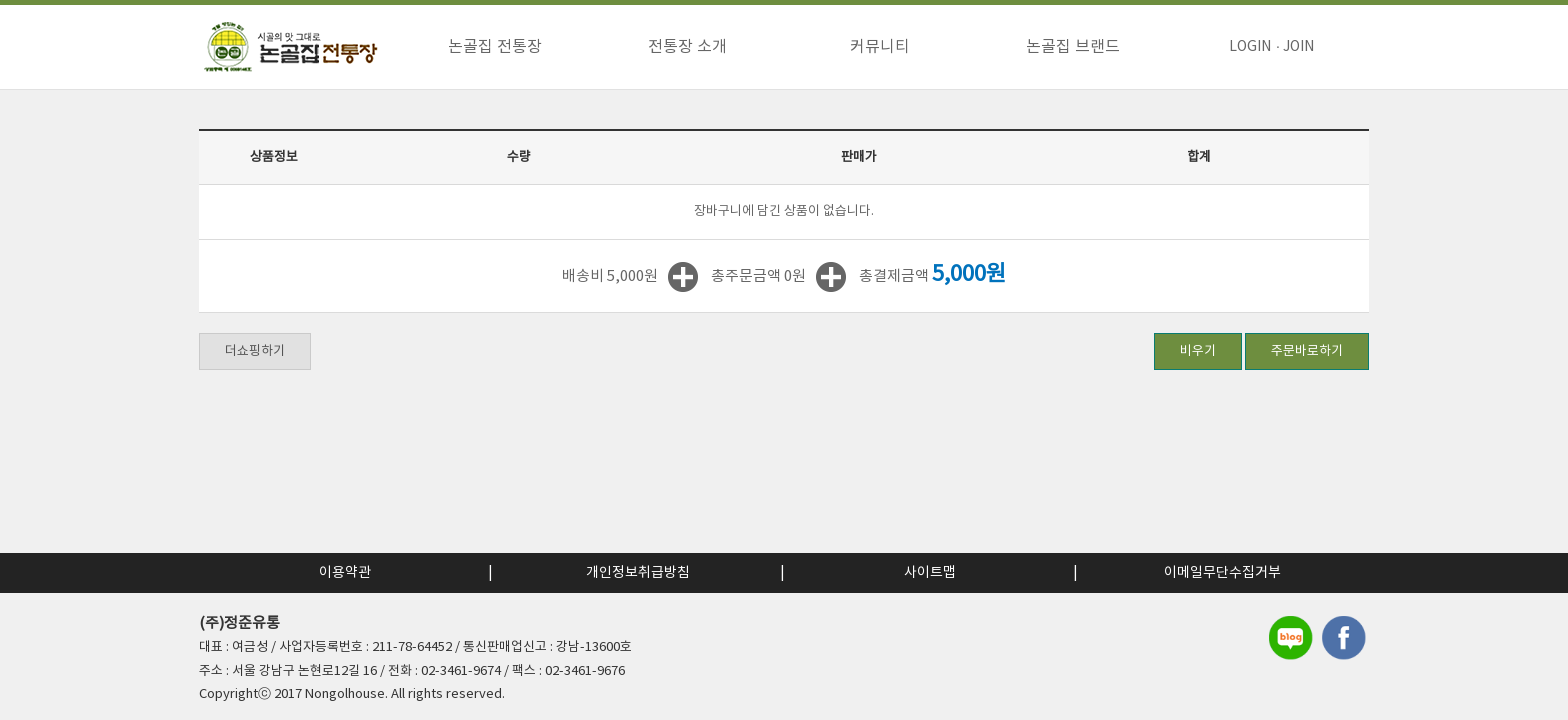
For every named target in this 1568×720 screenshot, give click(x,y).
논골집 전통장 (495, 47)
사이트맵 (930, 573)
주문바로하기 (1307, 351)
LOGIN (1250, 47)
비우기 (1198, 351)
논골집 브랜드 (1073, 47)
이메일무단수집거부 (1222, 573)
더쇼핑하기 (255, 351)
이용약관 (345, 573)
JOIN (1298, 47)
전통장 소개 (687, 47)
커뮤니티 (880, 47)
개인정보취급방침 (638, 573)
